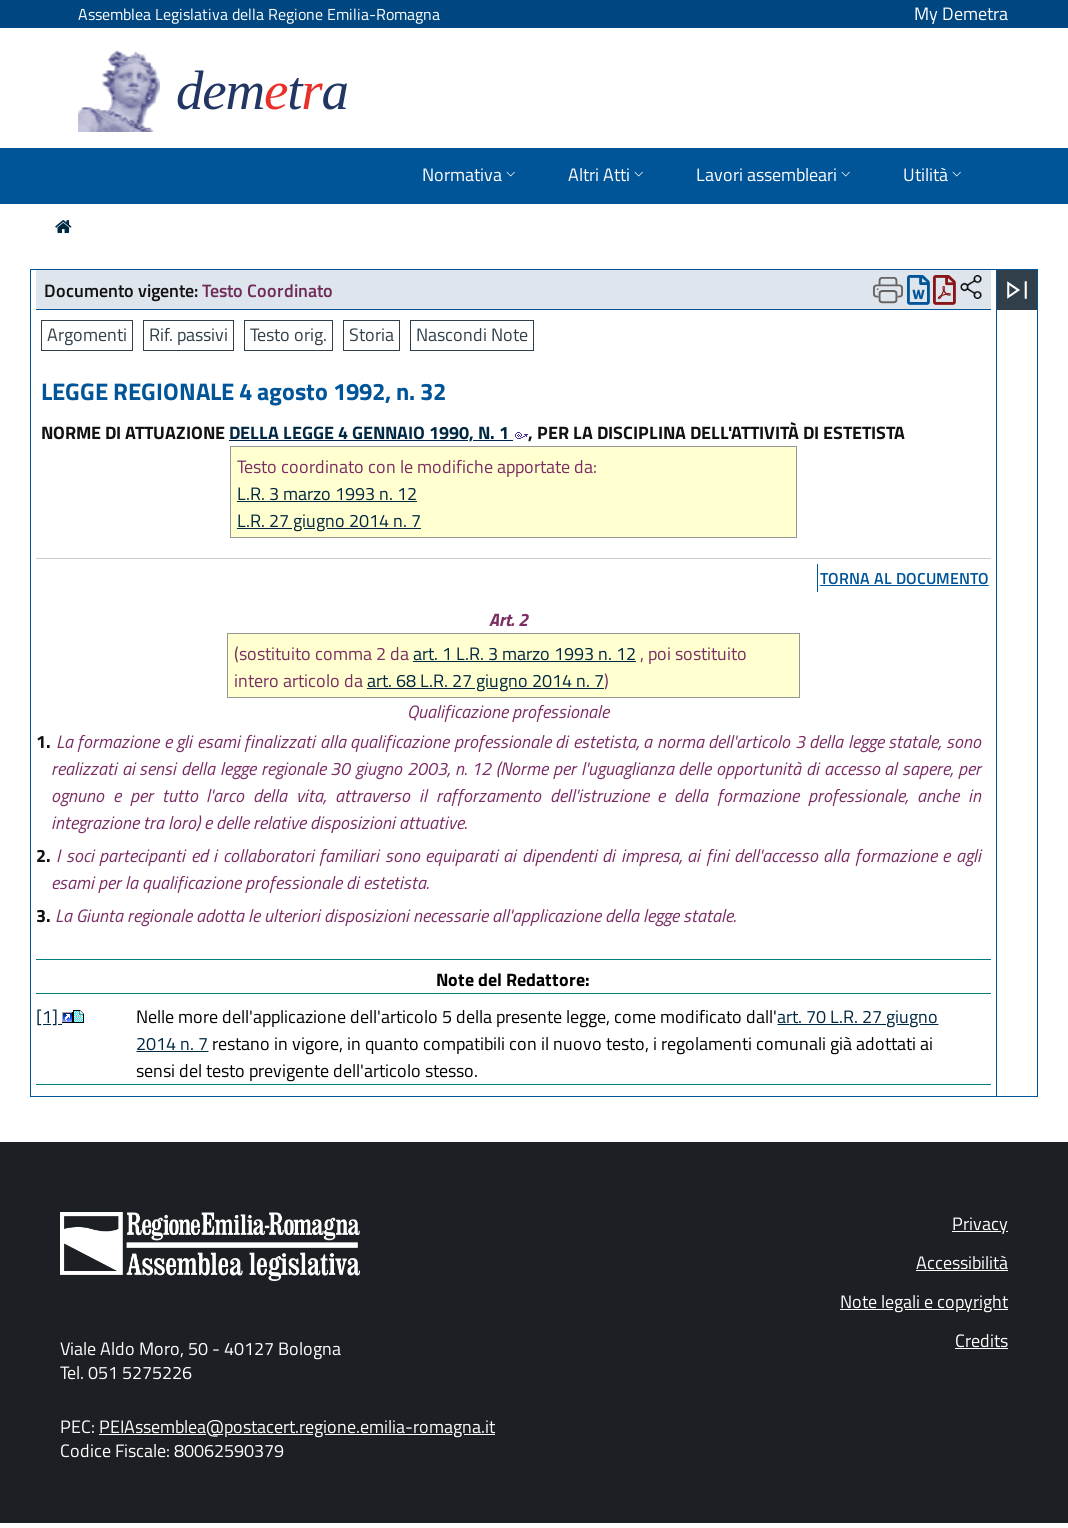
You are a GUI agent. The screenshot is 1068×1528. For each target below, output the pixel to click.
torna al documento (904, 578)
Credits (981, 1340)
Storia (371, 334)
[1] (49, 1016)
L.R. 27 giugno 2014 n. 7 (329, 520)
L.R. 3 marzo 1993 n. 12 (327, 493)
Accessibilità (962, 1262)
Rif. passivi (188, 334)
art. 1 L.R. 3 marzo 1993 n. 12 (524, 653)
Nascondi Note (472, 334)
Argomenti (87, 334)
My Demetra (961, 13)
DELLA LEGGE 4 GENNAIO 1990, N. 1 (378, 432)
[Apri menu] (1017, 290)
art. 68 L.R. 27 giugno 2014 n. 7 (485, 680)
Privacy (980, 1223)
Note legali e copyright (924, 1301)
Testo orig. (288, 334)
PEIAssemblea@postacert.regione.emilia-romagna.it (297, 1426)
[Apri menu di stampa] (888, 290)
